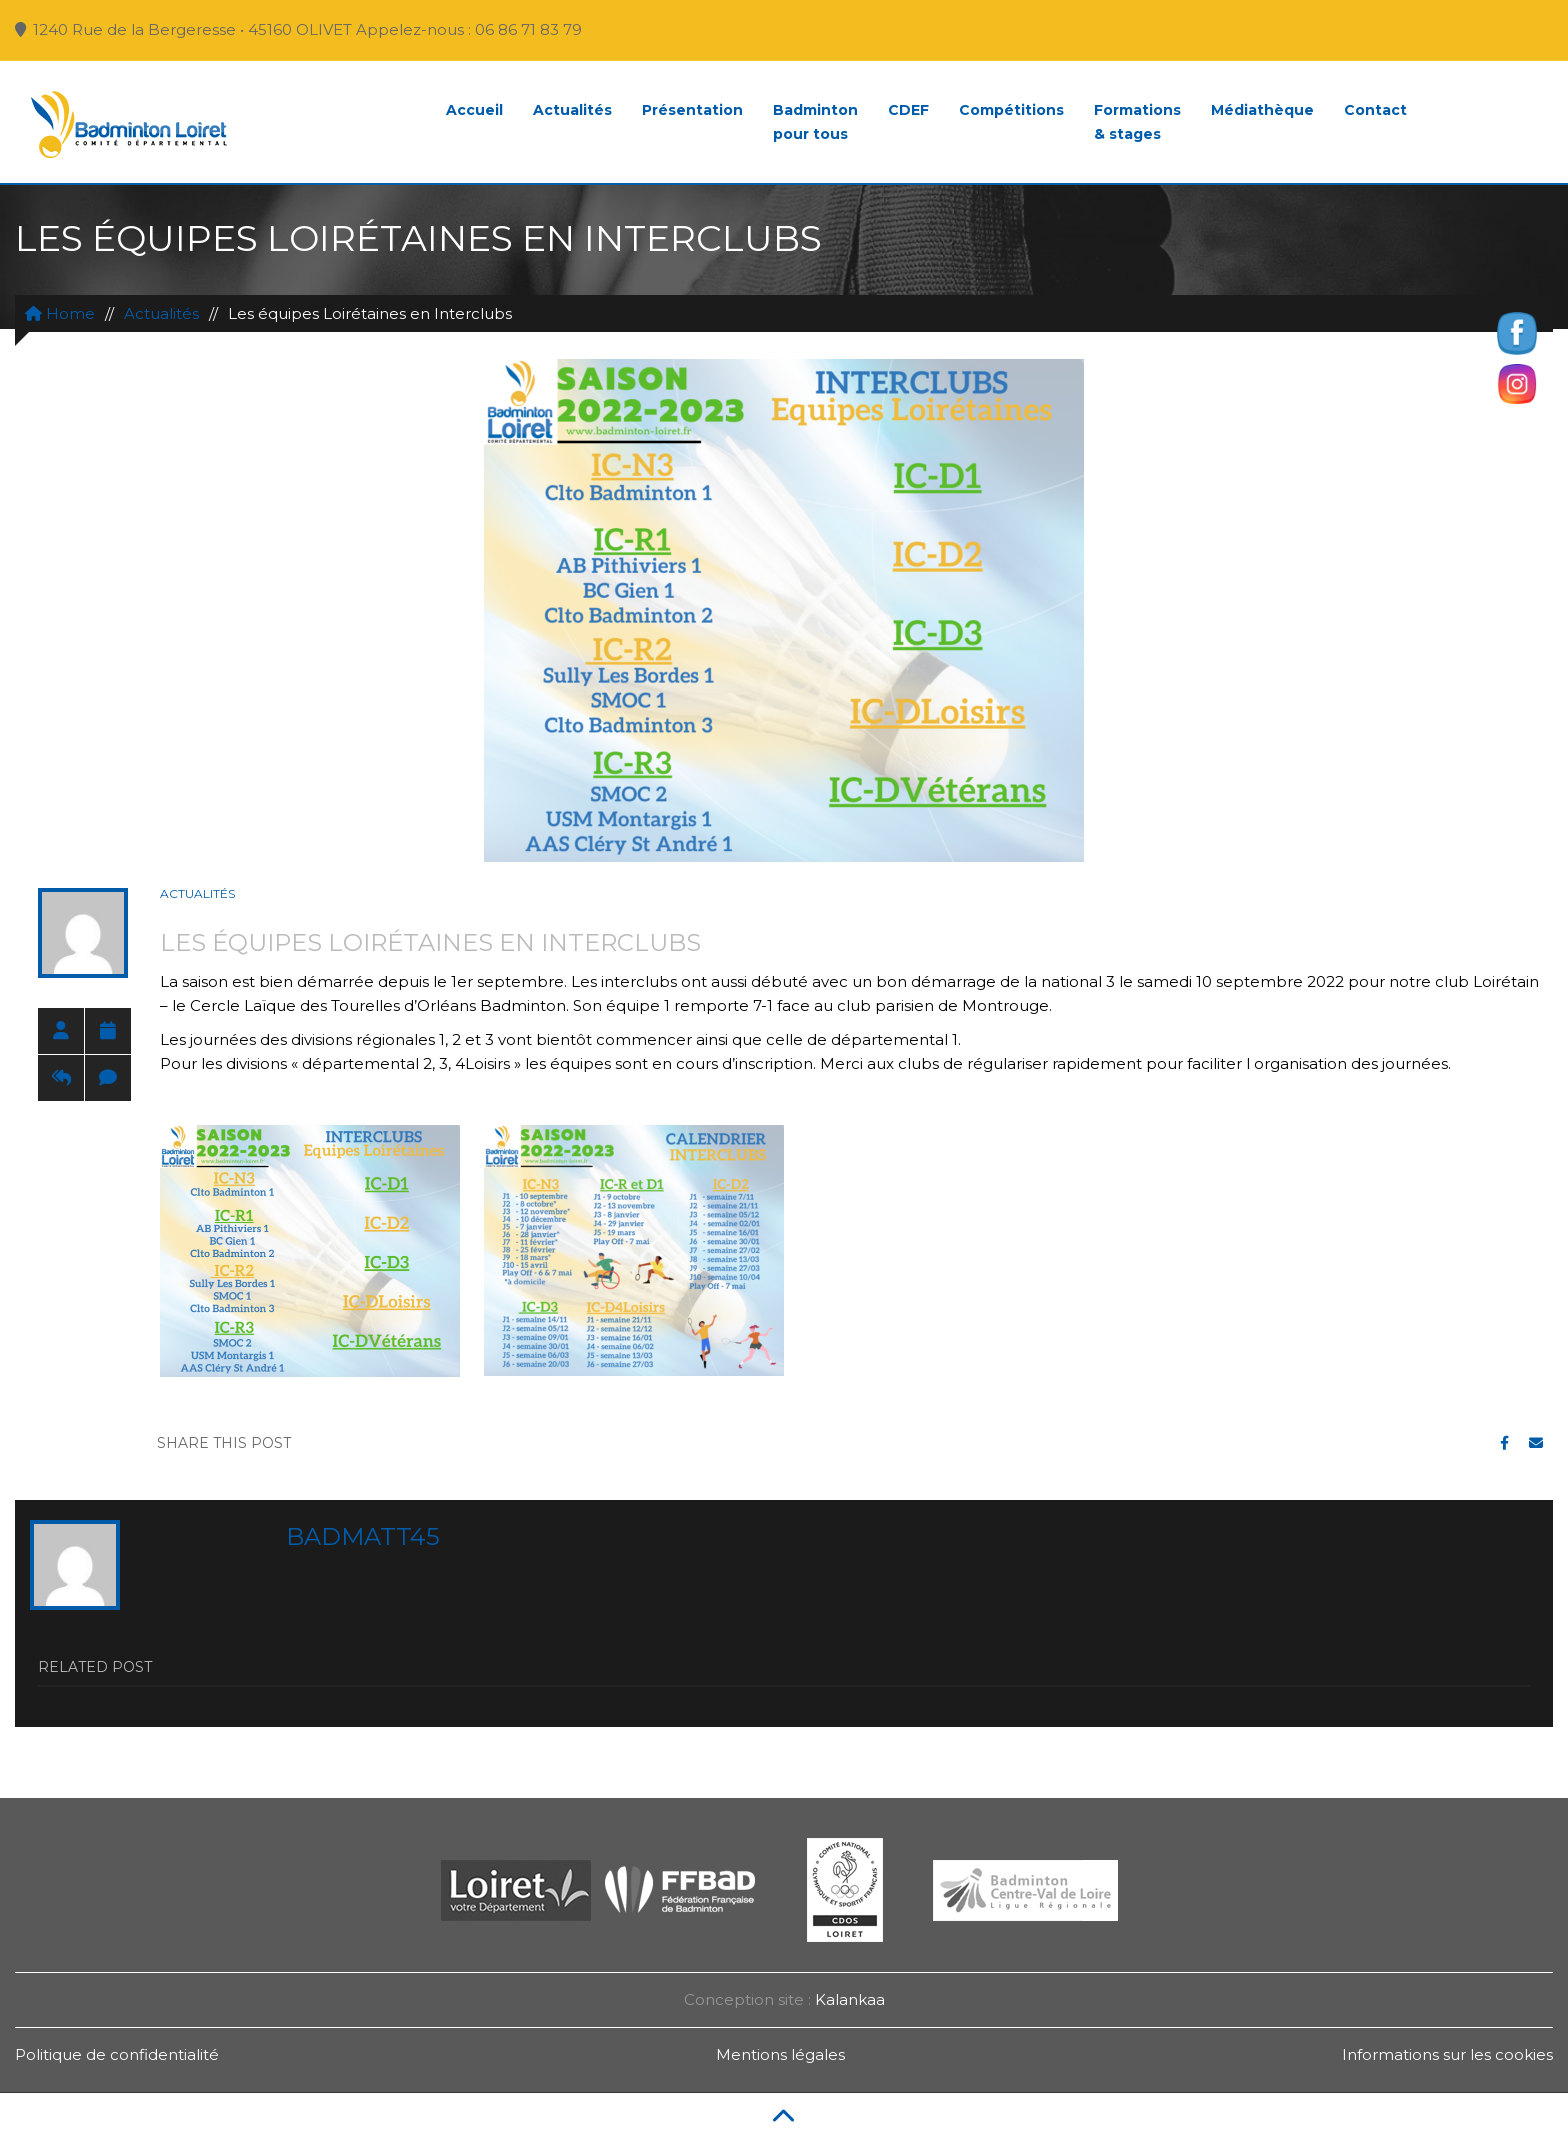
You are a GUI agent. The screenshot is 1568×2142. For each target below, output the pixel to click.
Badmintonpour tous (815, 122)
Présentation (692, 110)
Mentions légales (780, 2054)
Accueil (474, 110)
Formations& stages (1137, 122)
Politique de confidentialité (117, 2054)
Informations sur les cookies (1447, 2054)
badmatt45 (363, 1536)
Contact (1375, 110)
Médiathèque (1262, 110)
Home (60, 313)
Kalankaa (850, 1999)
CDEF (908, 110)
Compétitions (1011, 110)
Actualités (572, 110)
